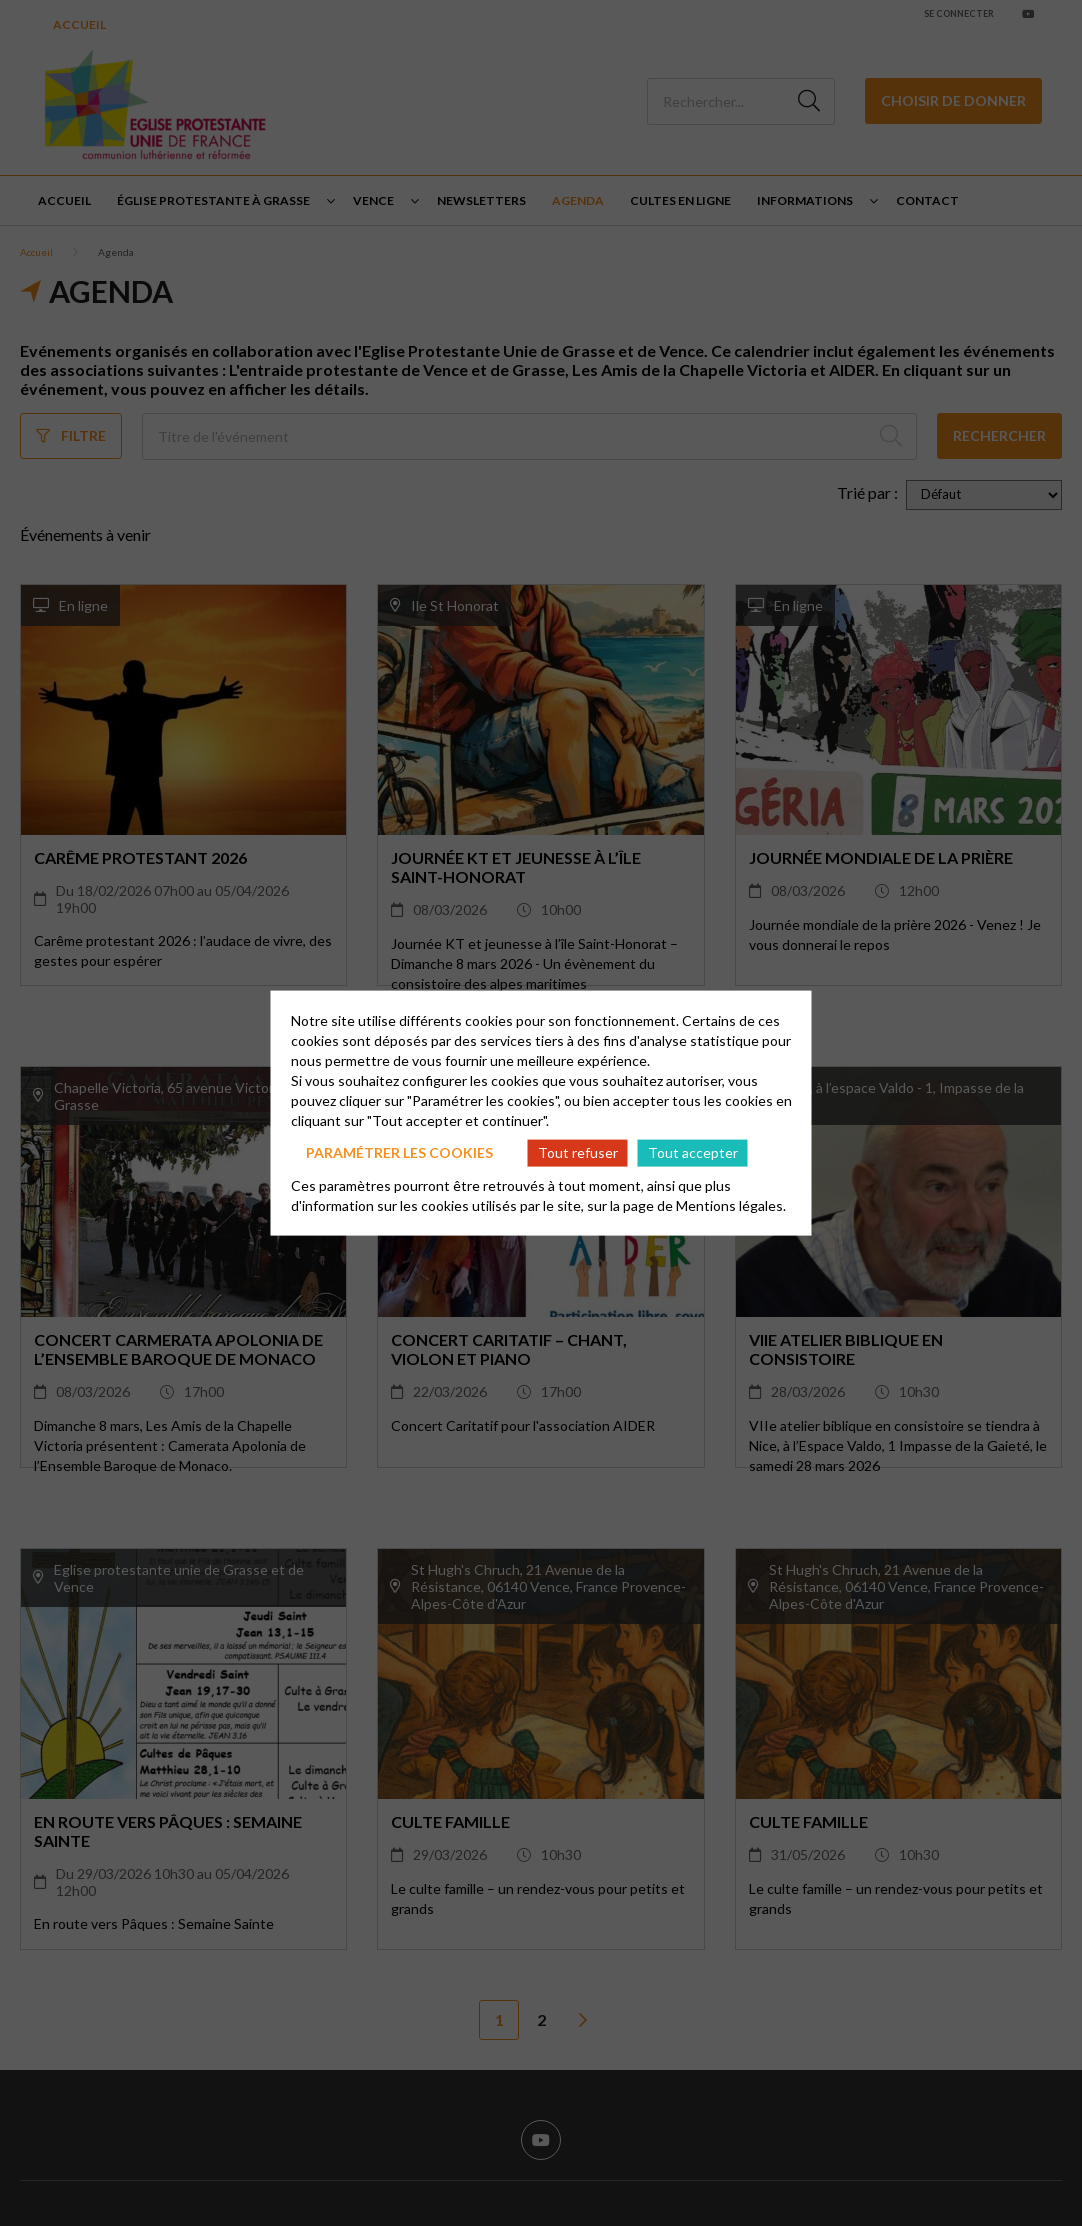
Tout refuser (578, 1152)
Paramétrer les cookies (399, 1152)
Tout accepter (693, 1152)
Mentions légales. (731, 1204)
